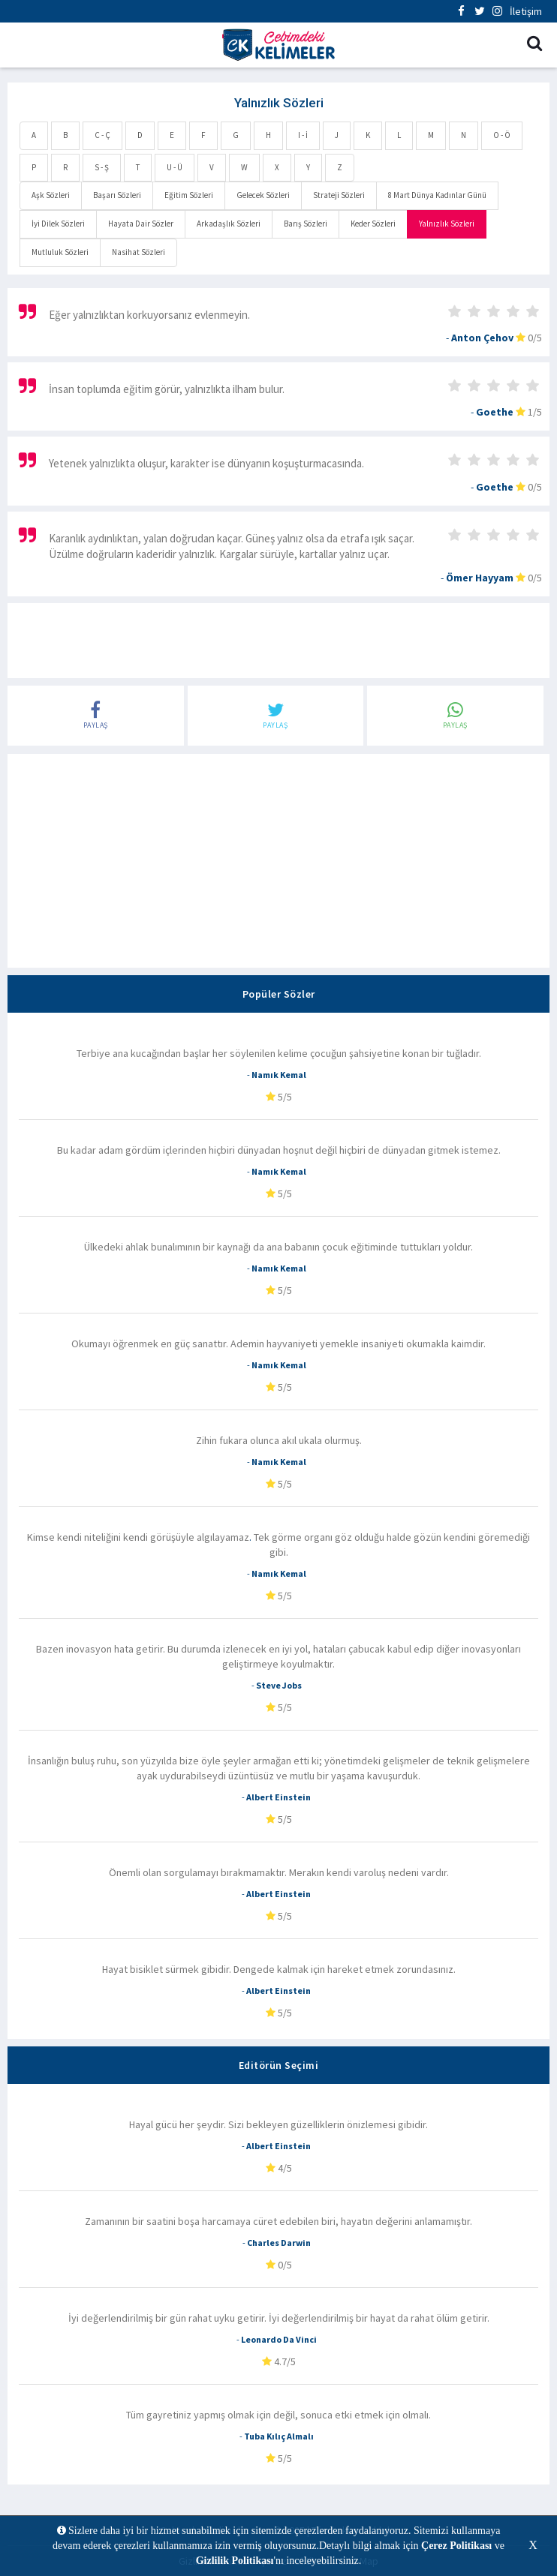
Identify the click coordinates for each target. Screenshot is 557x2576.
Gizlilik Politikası (235, 2560)
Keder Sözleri (373, 223)
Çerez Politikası (456, 2545)
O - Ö (501, 135)
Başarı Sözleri (117, 195)
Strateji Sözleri (339, 195)
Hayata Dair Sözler (140, 223)
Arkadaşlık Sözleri (228, 223)
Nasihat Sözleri (138, 252)
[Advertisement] (278, 640)
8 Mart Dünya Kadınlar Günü (437, 195)
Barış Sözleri (305, 223)
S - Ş (102, 167)
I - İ (303, 135)
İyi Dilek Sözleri (58, 223)
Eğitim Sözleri (188, 195)
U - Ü (174, 167)
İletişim (526, 11)
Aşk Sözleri (51, 195)
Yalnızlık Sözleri (446, 223)
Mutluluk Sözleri (60, 252)
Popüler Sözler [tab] (278, 994)
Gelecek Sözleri (263, 195)
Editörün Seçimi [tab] (279, 2065)
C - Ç (102, 135)
